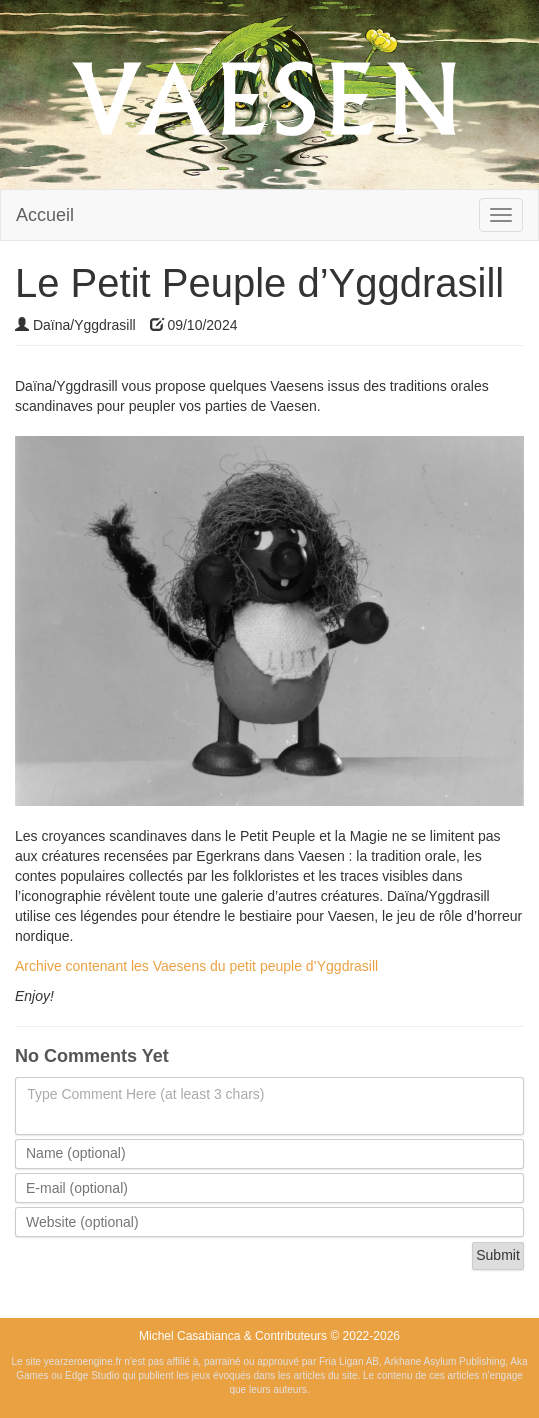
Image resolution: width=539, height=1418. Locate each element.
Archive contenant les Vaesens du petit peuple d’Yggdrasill (196, 966)
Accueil (45, 215)
